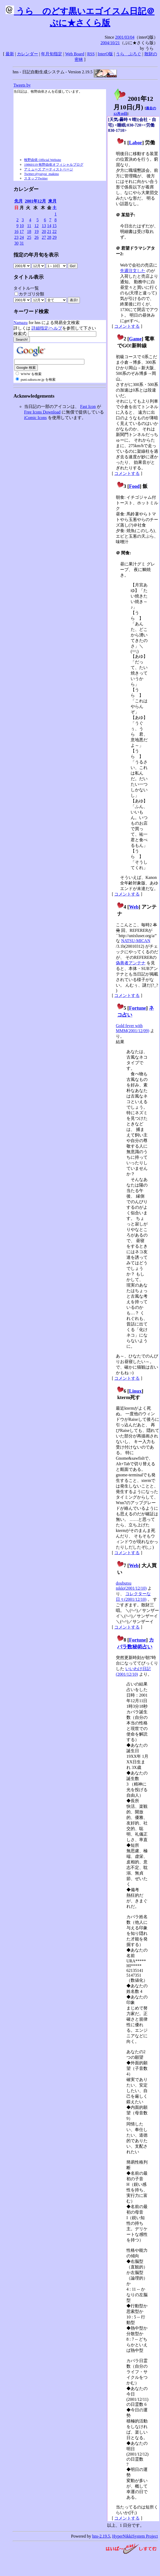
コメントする (127, 326)
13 (44, 225)
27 (44, 237)
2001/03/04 (124, 37)
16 (16, 231)
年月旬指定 (51, 54)
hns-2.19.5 (101, 2536)
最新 (10, 54)
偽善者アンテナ (130, 963)
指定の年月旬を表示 (36, 255)
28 (49, 237)
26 (36, 237)
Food (134, 486)
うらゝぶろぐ (128, 54)
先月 (18, 201)
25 (29, 237)
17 (22, 231)
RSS (91, 54)
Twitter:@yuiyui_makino (41, 174)
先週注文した (132, 270)
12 (36, 225)
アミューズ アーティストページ (48, 169)
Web (134, 907)
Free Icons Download (42, 412)
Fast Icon (88, 406)
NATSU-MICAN (135, 940)
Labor (135, 142)
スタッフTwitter (36, 178)
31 (22, 243)
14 (49, 225)
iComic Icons (35, 417)
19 (36, 231)
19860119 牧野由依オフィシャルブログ (53, 165)
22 (54, 231)
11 (29, 225)
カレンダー (27, 54)
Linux (135, 1391)
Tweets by (22, 85)
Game (135, 338)
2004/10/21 (110, 43)
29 (54, 237)
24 (22, 237)
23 (16, 237)
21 (49, 231)
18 (29, 231)
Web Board (74, 54)
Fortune (137, 1008)
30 (16, 243)
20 (44, 231)
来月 (52, 201)
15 (54, 225)
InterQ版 (105, 54)
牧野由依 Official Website (42, 160)
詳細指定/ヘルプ (46, 328)
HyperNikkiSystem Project (135, 2536)
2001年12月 (35, 201)
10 (22, 225)
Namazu (20, 322)
